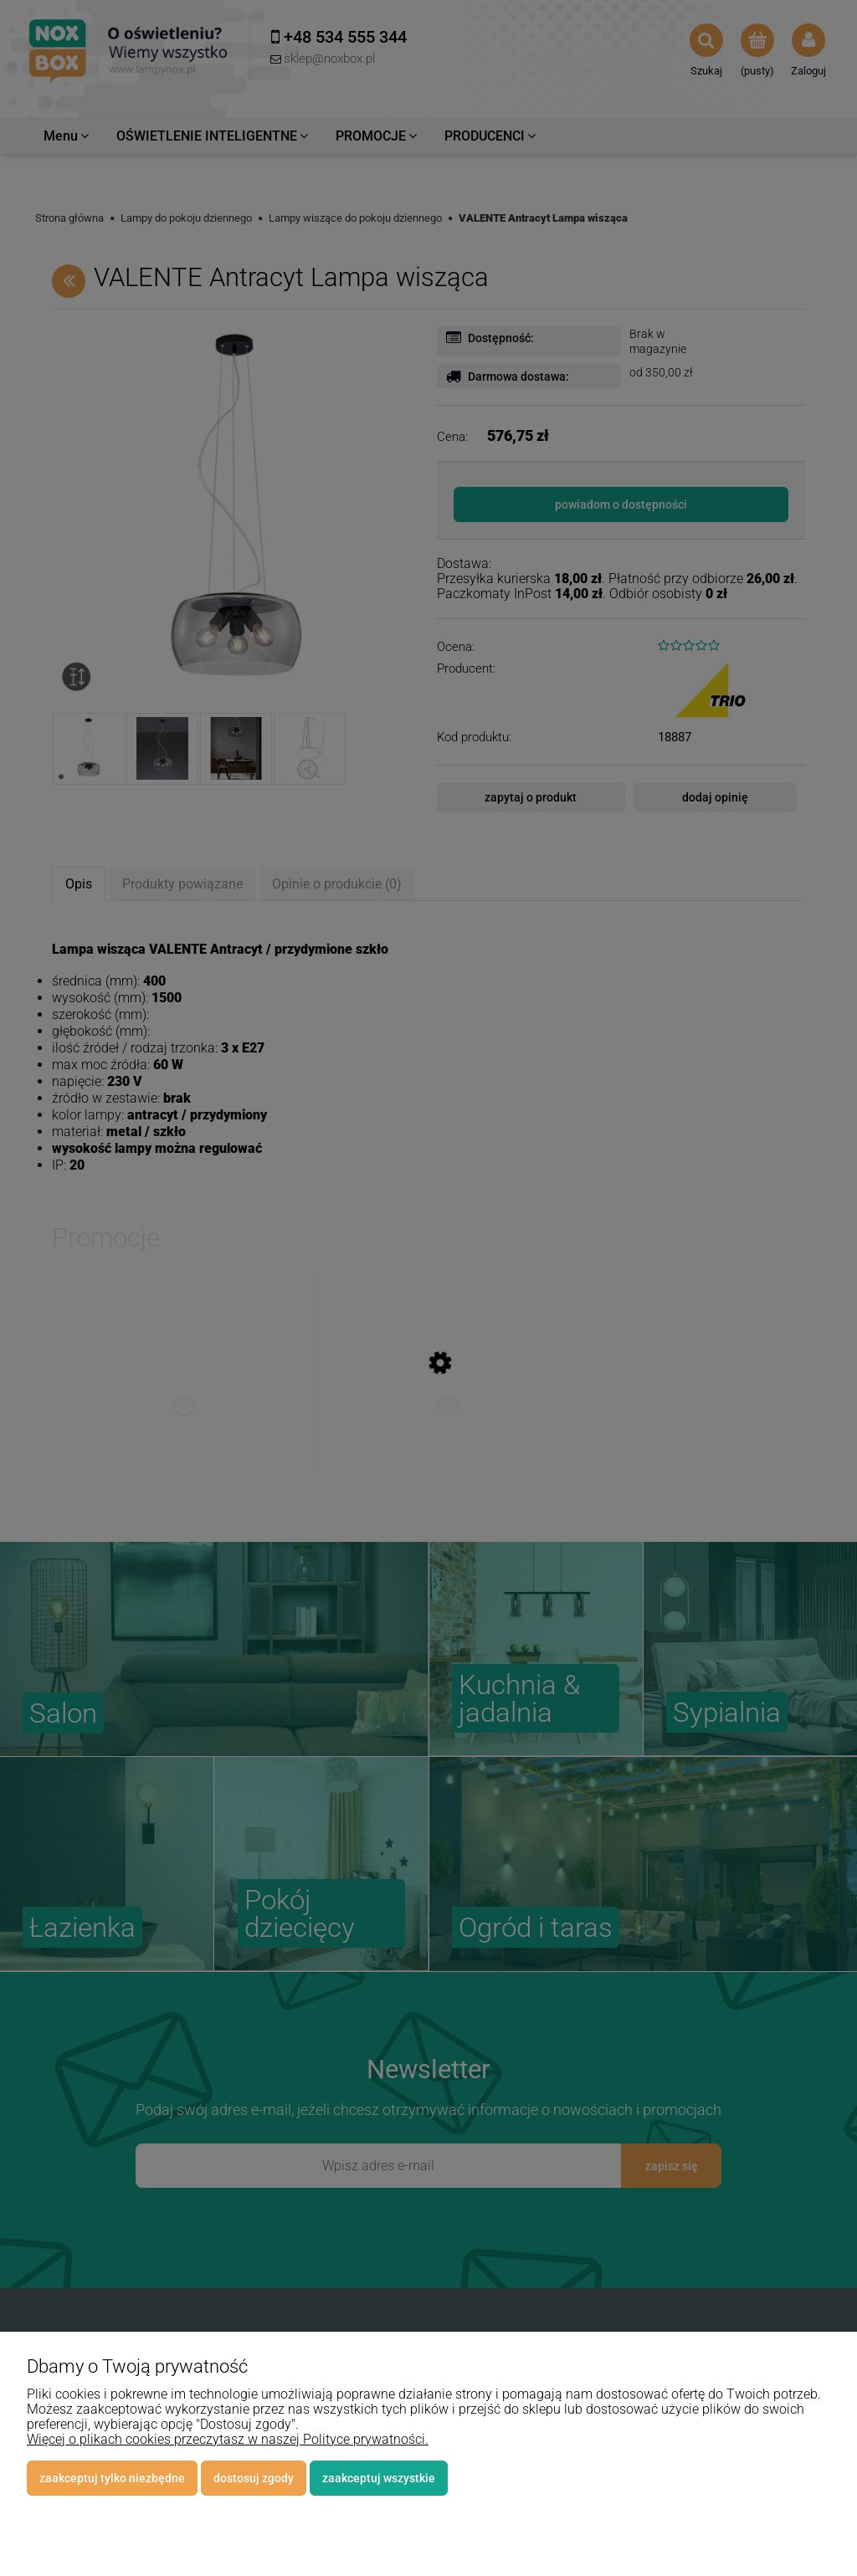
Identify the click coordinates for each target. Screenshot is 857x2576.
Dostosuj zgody (253, 2478)
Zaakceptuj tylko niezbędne (112, 2478)
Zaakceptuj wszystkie (378, 2478)
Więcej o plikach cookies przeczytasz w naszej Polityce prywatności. (227, 2439)
